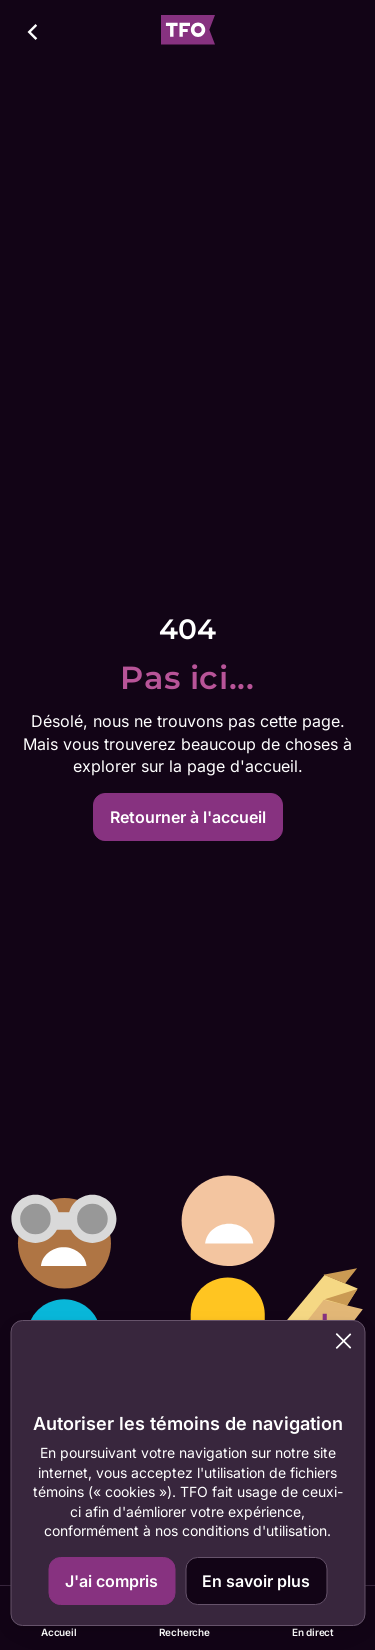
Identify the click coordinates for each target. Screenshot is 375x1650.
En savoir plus (256, 1581)
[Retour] (34, 32)
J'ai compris (111, 1581)
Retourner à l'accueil (188, 817)
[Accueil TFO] (188, 32)
